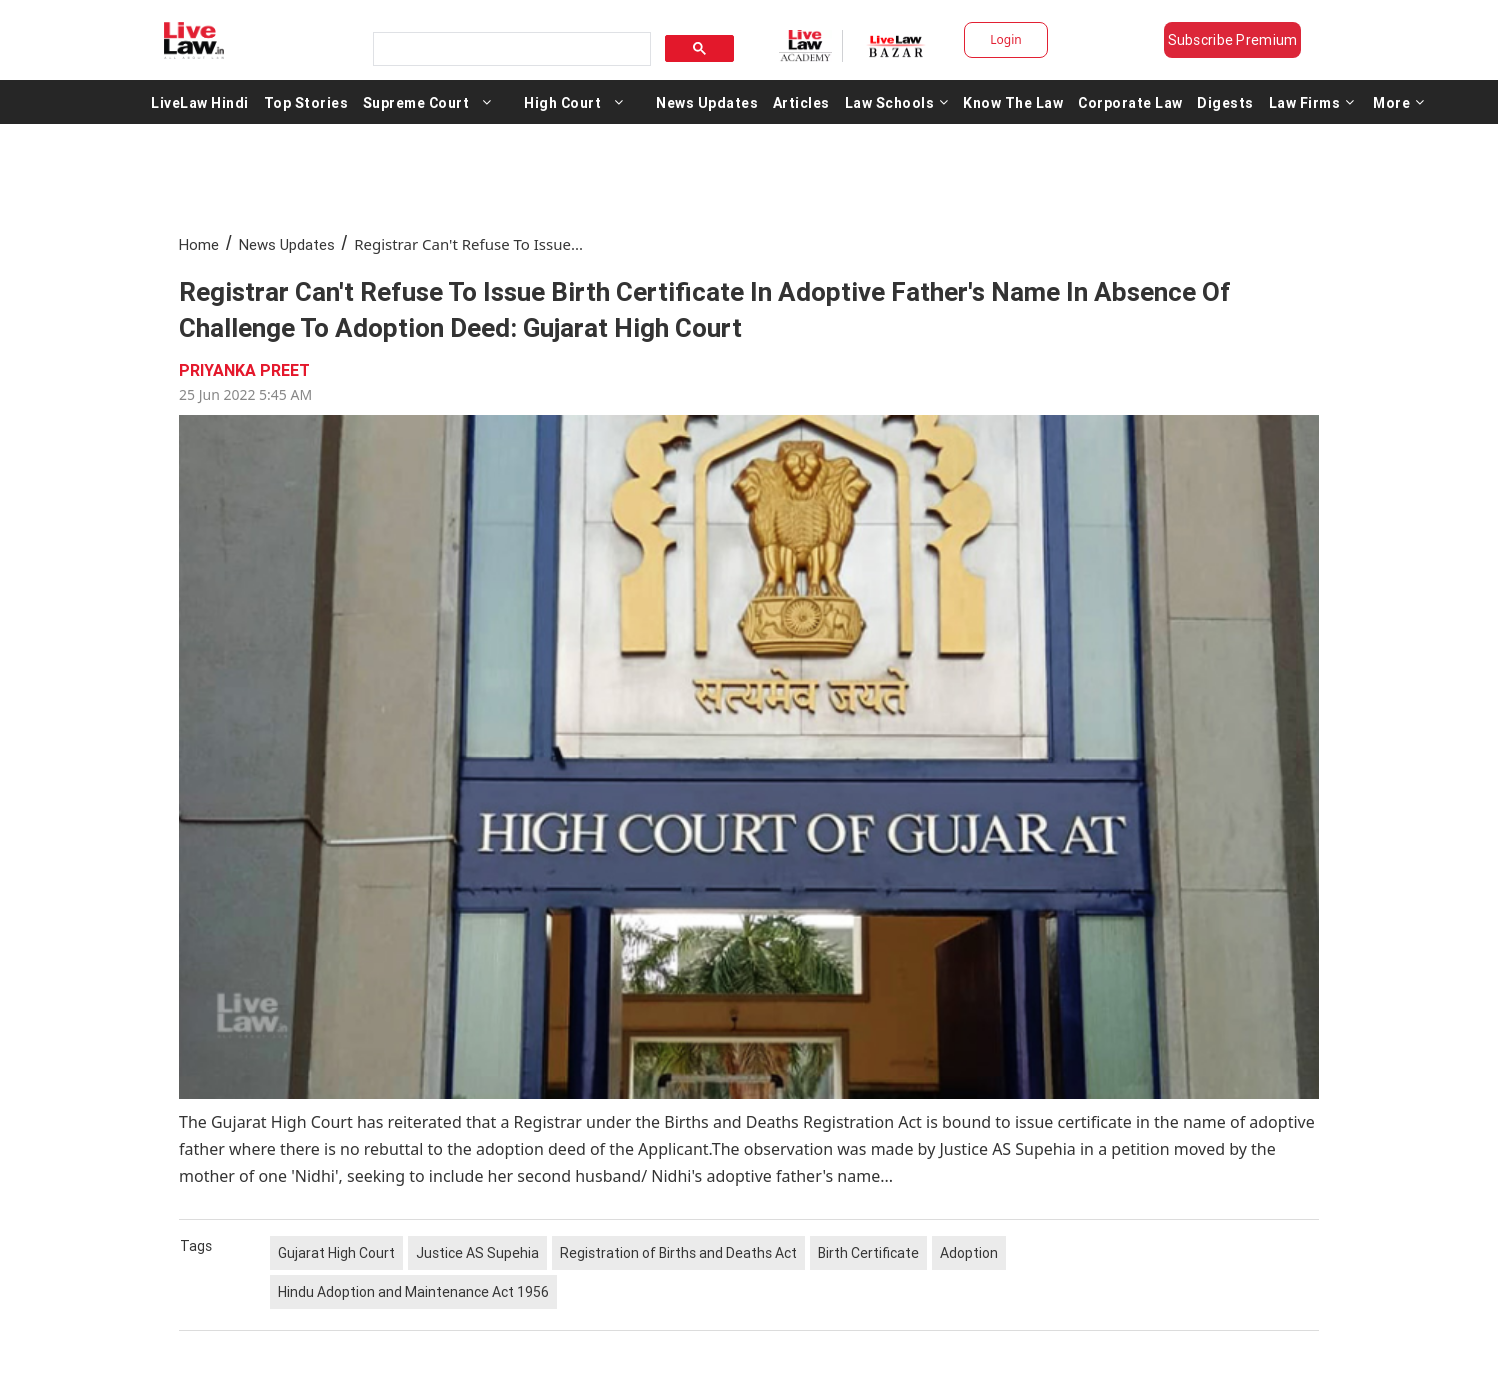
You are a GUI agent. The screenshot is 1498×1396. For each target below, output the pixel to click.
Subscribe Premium (1233, 40)
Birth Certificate (868, 1253)
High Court (562, 102)
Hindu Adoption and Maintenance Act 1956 (413, 1292)
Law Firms (1312, 102)
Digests (1225, 102)
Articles (801, 102)
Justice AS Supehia (477, 1253)
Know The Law (1013, 102)
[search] (510, 49)
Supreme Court (416, 102)
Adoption (969, 1253)
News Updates (707, 102)
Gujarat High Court (336, 1253)
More (1399, 102)
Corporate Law (1130, 102)
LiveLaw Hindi (200, 102)
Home (199, 244)
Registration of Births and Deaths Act (678, 1253)
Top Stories (306, 102)
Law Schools (897, 102)
